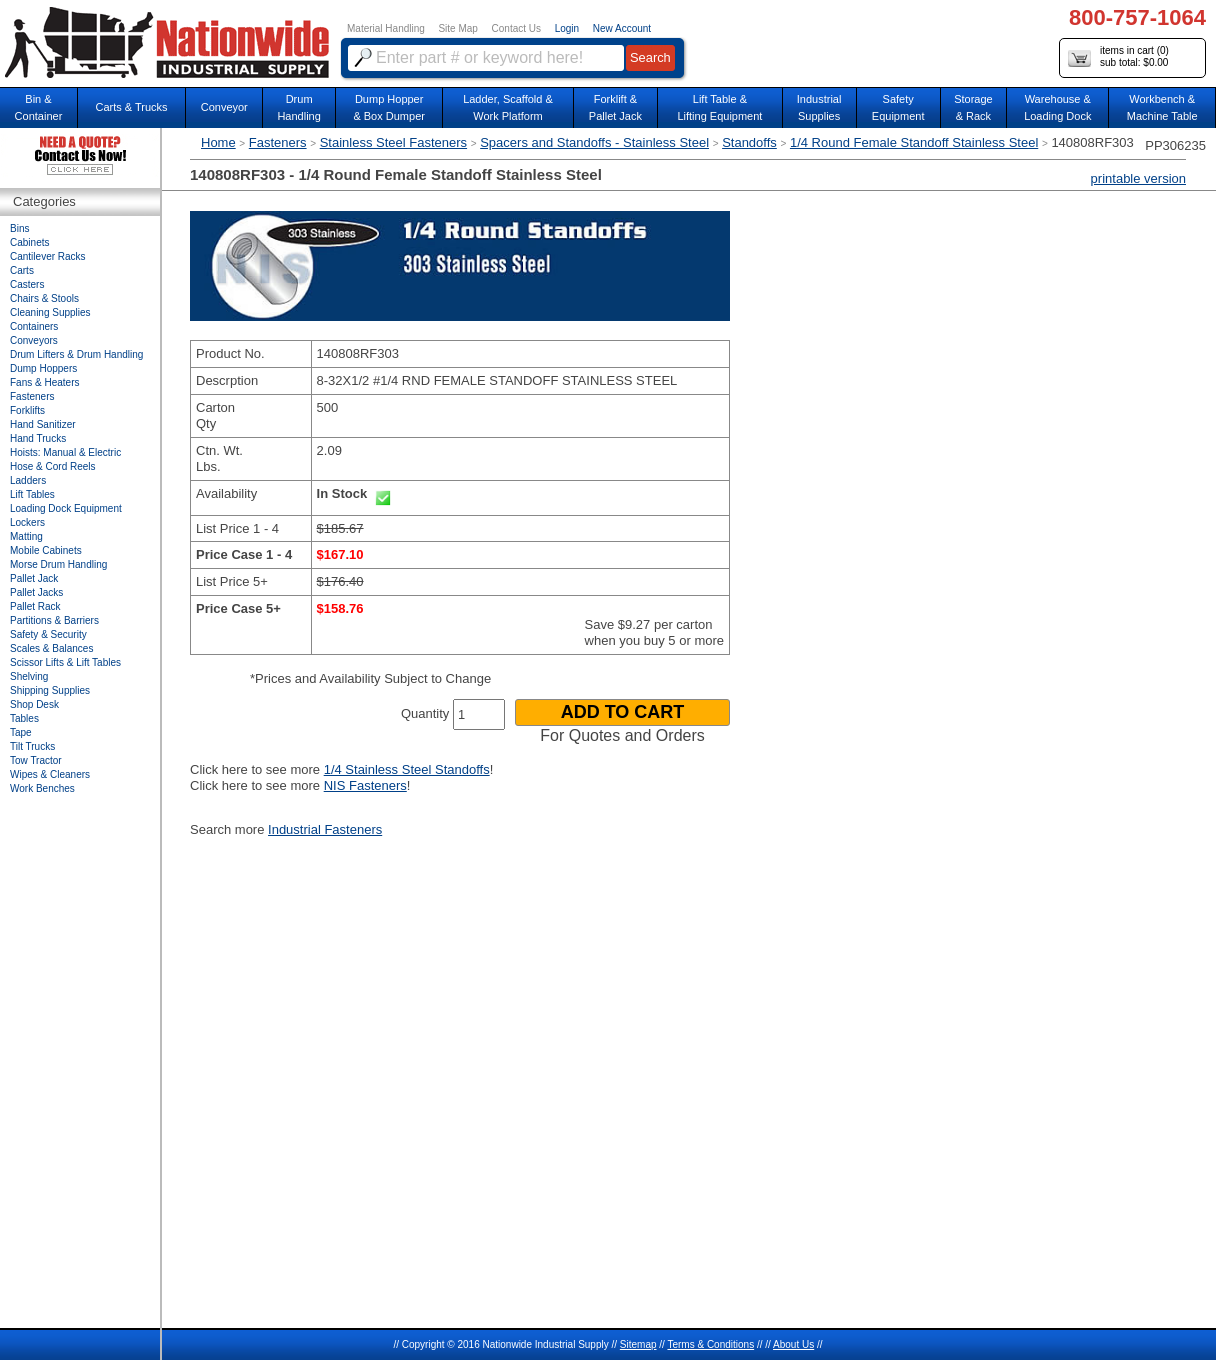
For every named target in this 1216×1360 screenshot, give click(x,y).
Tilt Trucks (32, 746)
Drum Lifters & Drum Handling (76, 354)
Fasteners (278, 142)
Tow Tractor (36, 760)
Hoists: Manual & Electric (65, 452)
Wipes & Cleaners (50, 774)
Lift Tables (32, 494)
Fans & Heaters (44, 382)
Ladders (28, 480)
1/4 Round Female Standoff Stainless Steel (914, 142)
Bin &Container (39, 107)
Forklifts (27, 410)
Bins (19, 228)
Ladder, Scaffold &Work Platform (508, 107)
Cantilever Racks (48, 256)
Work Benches (42, 788)
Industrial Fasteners (325, 829)
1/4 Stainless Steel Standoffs (407, 769)
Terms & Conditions (710, 1344)
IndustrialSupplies (819, 107)
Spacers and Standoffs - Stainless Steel (594, 142)
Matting (26, 536)
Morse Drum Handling (58, 564)
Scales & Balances (51, 648)
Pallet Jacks (36, 592)
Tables (24, 718)
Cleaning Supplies (50, 312)
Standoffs (749, 142)
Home (218, 142)
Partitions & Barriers (54, 620)
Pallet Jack (34, 578)
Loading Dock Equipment (66, 508)
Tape (21, 732)
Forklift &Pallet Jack (615, 107)
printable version (1138, 178)
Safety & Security (48, 634)
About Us (793, 1344)
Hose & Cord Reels (53, 466)
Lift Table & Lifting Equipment (719, 107)
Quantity (425, 713)
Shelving (29, 676)
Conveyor (224, 107)
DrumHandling (298, 107)
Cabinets (29, 242)
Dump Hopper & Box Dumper (389, 107)
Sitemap (638, 1344)
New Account (622, 28)
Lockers (27, 522)
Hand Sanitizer (43, 424)
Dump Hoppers (43, 368)
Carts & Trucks (131, 107)
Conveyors (34, 340)
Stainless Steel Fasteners (393, 142)
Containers (34, 326)
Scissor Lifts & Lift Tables (65, 662)
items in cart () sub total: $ (1118, 57)
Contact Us (516, 28)
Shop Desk (34, 704)
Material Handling (386, 28)
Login (567, 28)
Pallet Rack (35, 606)
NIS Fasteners (365, 785)
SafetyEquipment (898, 107)
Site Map (457, 28)
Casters (27, 284)
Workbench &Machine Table (1162, 107)
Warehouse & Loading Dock (1057, 107)
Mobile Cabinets (46, 550)
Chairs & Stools (44, 298)
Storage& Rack (973, 107)
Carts (22, 270)
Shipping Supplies (50, 690)
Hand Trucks (38, 438)
